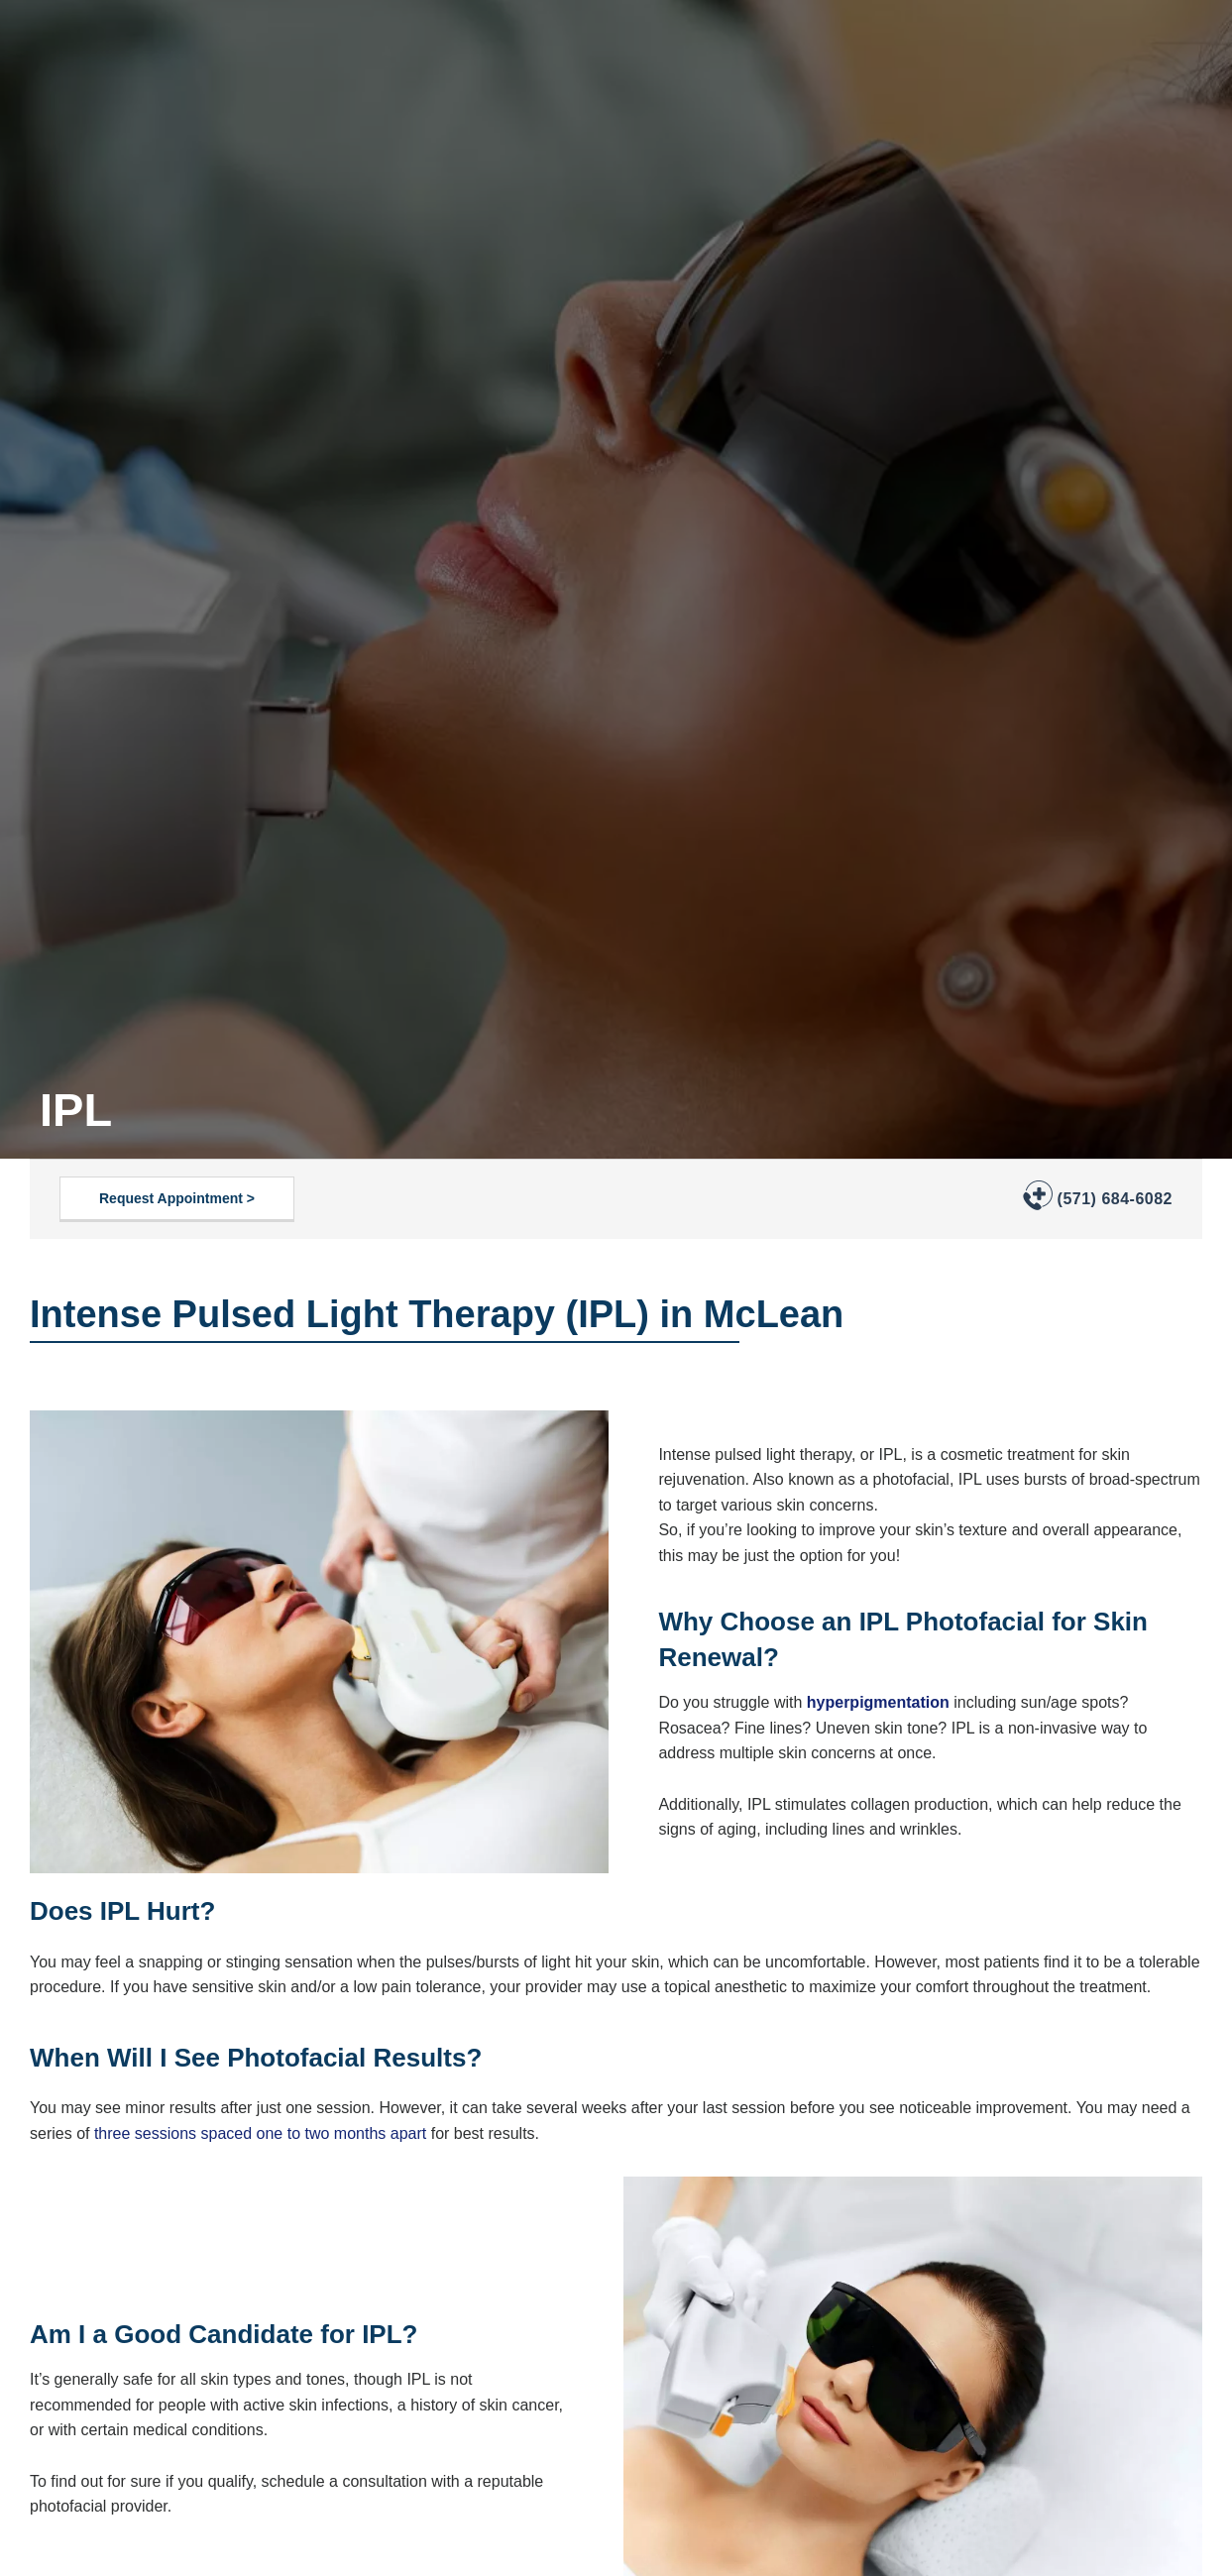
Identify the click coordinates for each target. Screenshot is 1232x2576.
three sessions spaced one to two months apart (260, 2133)
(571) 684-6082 (1115, 1198)
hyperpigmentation (878, 1702)
